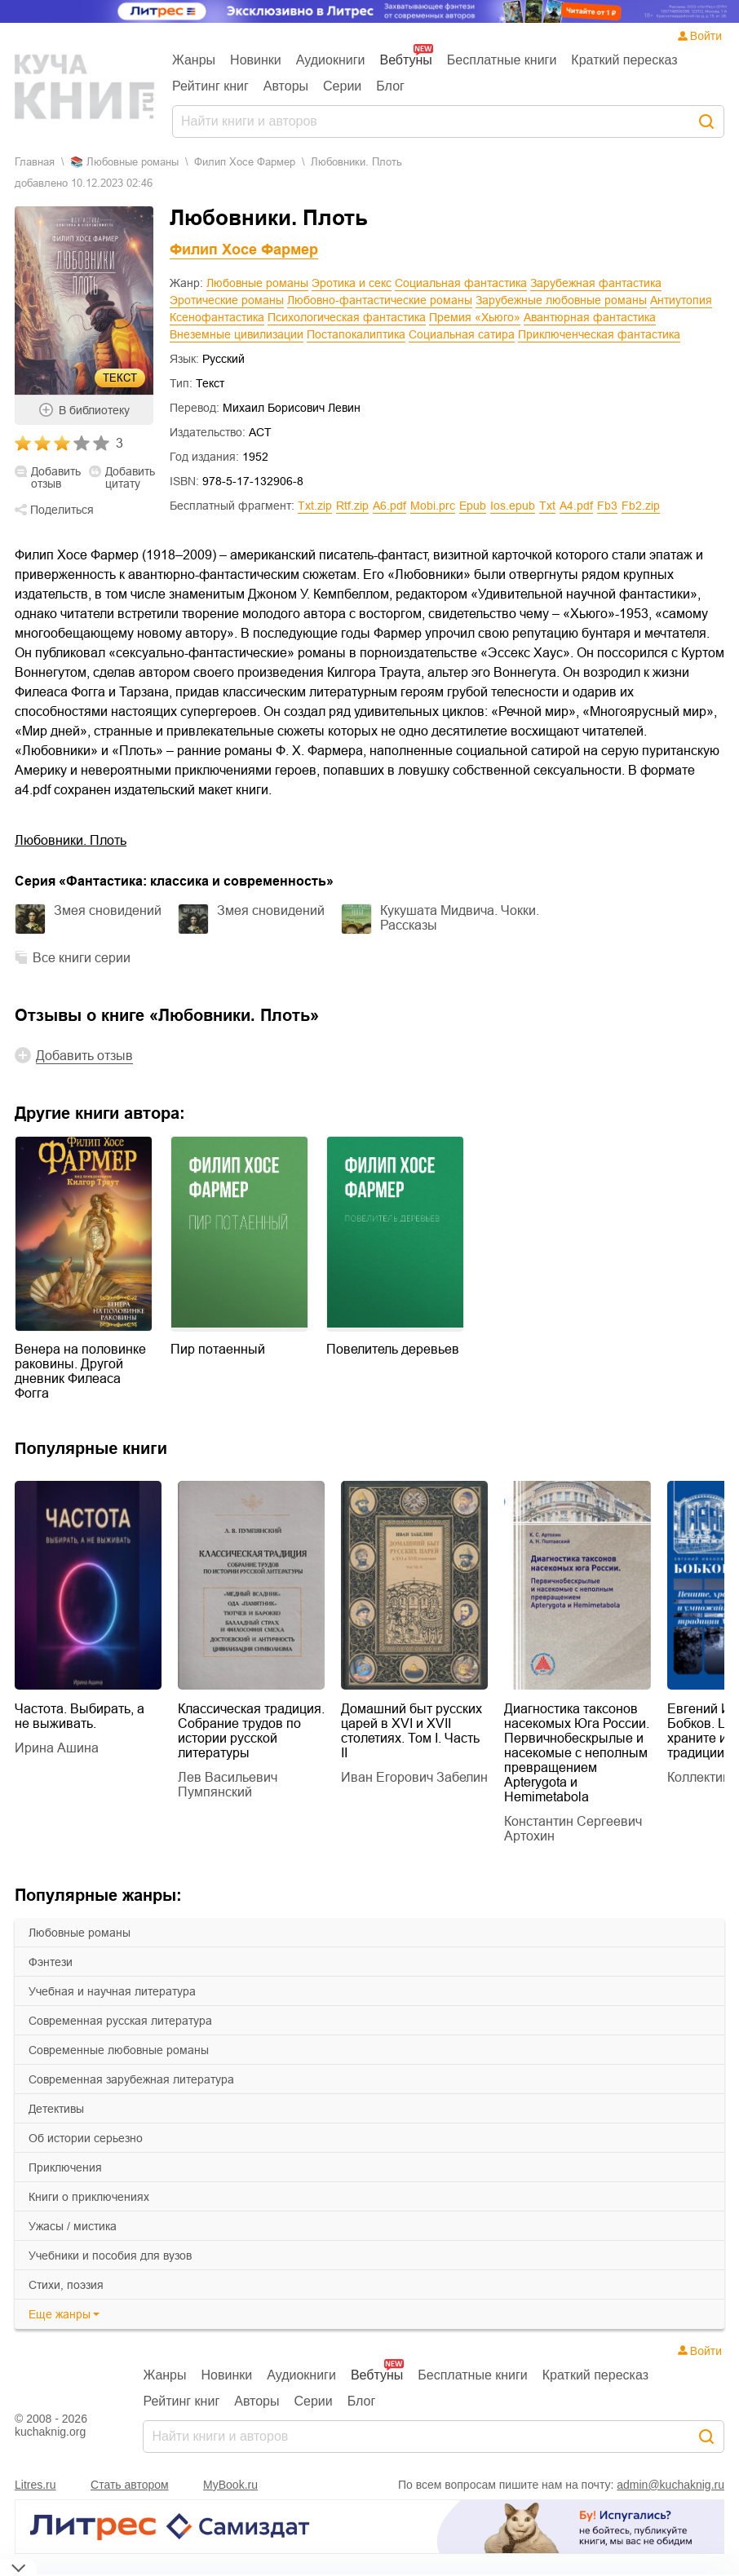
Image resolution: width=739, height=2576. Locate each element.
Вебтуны (405, 60)
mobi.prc (432, 505)
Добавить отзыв (56, 478)
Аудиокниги (330, 60)
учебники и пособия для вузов (110, 2255)
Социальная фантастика (461, 282)
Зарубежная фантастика (596, 282)
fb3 (607, 505)
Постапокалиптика (356, 334)
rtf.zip (352, 505)
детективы (56, 2108)
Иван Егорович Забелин (414, 1777)
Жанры (193, 60)
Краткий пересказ (624, 60)
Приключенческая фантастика (599, 334)
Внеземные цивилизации (236, 334)
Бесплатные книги (502, 60)
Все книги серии (82, 958)
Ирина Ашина (57, 1748)
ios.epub (512, 505)
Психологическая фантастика (347, 317)
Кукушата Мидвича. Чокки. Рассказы (459, 918)
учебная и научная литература (112, 1991)
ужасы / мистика (73, 2226)
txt (547, 505)
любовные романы (80, 1932)
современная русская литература (120, 2020)
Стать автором (130, 2484)
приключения (65, 2167)
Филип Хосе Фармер (244, 162)
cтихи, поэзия (66, 2284)
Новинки (255, 60)
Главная (35, 162)
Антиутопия (681, 300)
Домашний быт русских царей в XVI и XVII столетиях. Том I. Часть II (411, 1731)
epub (472, 505)
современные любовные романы (119, 2050)
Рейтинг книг (210, 86)
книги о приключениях (89, 2196)
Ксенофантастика (217, 317)
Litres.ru (35, 2484)
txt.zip (315, 505)
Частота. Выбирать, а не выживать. (79, 1716)
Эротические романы (227, 300)
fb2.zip (641, 505)
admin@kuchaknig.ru (670, 2484)
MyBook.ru (230, 2484)
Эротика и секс (352, 282)
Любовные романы (257, 282)
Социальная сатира (462, 334)
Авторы (285, 86)
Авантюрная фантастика (590, 317)
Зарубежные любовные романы (561, 300)
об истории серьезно (86, 2138)
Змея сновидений (108, 910)
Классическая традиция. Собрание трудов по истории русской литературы (251, 1731)
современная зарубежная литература (131, 2079)
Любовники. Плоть (70, 840)
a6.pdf (389, 505)
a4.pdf (576, 505)
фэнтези (51, 1961)
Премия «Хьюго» (474, 317)
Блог (390, 86)
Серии (342, 86)
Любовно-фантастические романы (379, 300)
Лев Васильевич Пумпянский (227, 1784)
